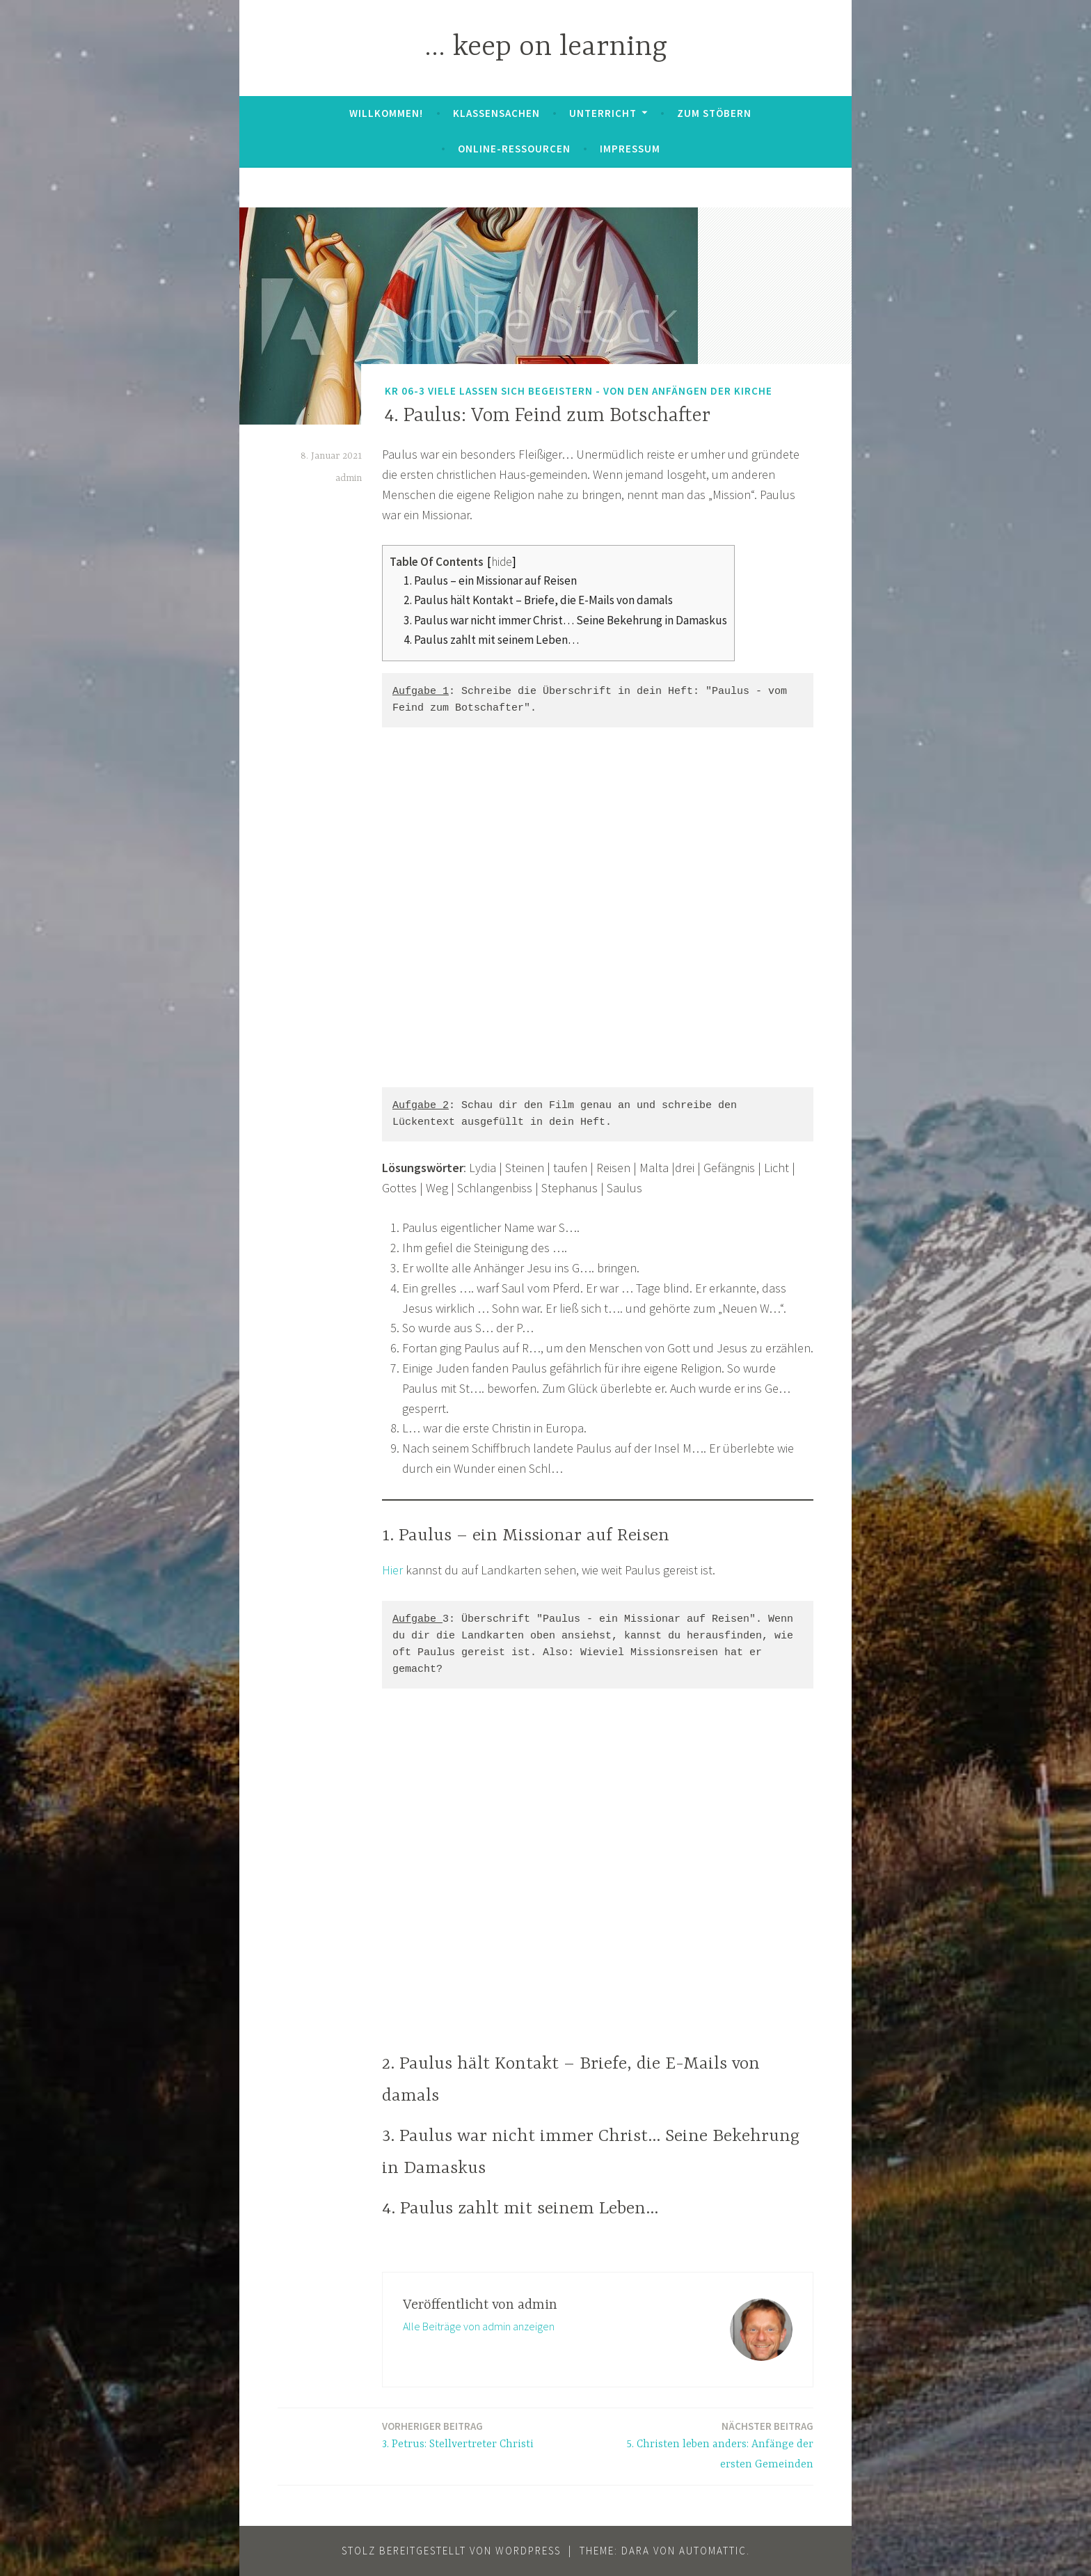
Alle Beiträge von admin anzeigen (479, 2326)
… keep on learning (545, 47)
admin (348, 478)
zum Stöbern (714, 113)
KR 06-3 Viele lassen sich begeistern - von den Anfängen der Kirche (578, 390)
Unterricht (603, 113)
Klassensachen (496, 113)
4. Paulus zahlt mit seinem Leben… (491, 639)
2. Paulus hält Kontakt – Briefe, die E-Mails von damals (538, 600)
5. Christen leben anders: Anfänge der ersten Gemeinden (709, 2444)
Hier (392, 1570)
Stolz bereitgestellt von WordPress (451, 2550)
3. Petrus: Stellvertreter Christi (458, 2434)
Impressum (630, 148)
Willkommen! (386, 113)
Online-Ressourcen (514, 148)
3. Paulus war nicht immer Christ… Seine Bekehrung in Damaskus (565, 620)
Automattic (713, 2550)
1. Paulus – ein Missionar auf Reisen (490, 580)
